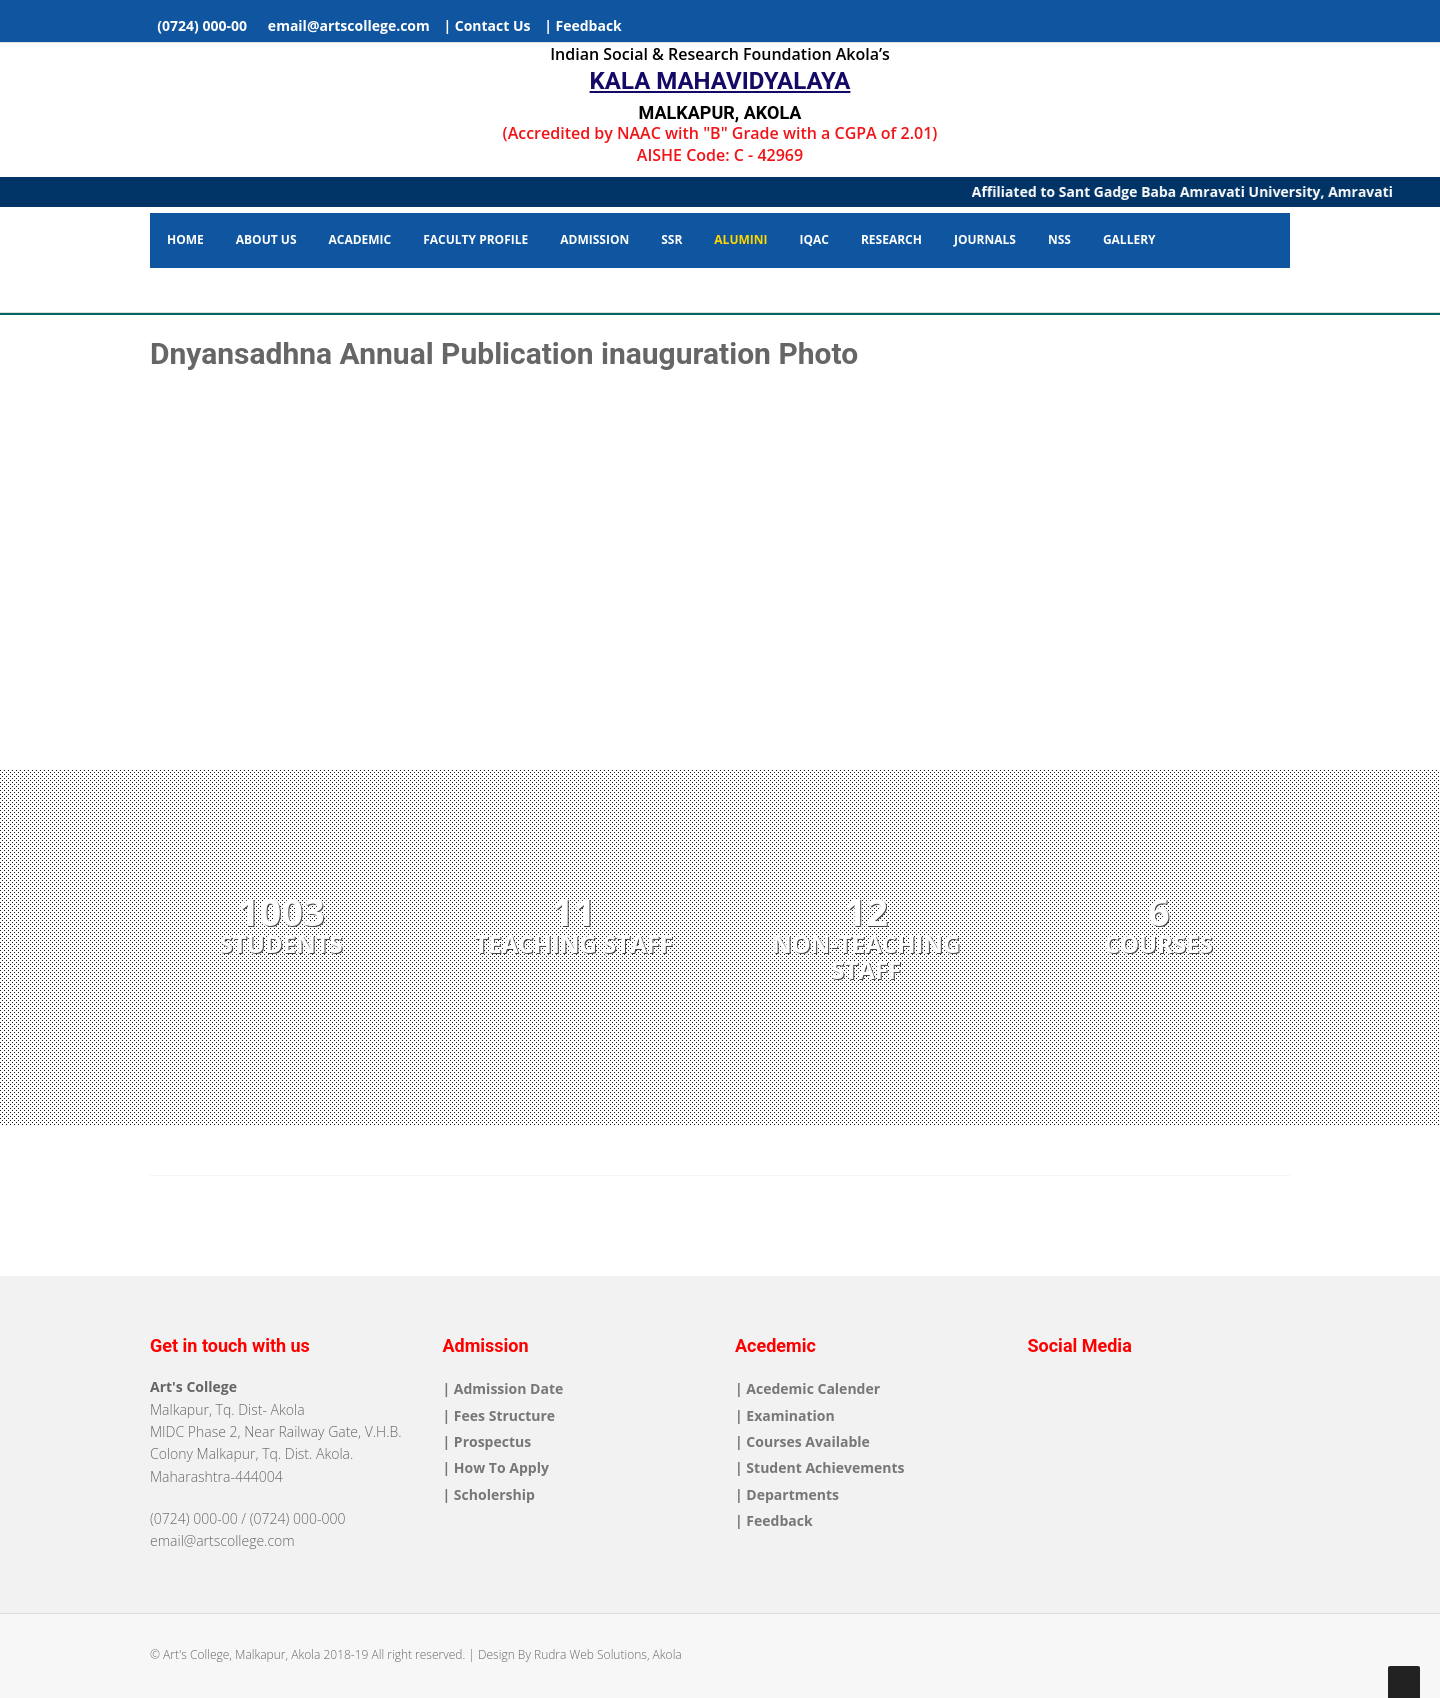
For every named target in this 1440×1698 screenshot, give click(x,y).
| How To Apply (496, 1467)
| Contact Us (486, 25)
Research (891, 239)
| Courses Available (802, 1441)
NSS (1059, 239)
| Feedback (583, 25)
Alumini (740, 239)
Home (185, 239)
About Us (266, 239)
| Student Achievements (819, 1467)
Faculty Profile (475, 239)
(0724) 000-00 (200, 25)
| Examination (785, 1415)
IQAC (813, 239)
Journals (985, 239)
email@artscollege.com (345, 25)
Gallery (1129, 239)
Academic (360, 239)
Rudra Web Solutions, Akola (608, 1654)
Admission (594, 239)
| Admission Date (503, 1388)
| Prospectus (487, 1441)
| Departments (787, 1494)
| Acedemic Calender (807, 1388)
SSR (671, 239)
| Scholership (489, 1494)
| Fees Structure (499, 1415)
